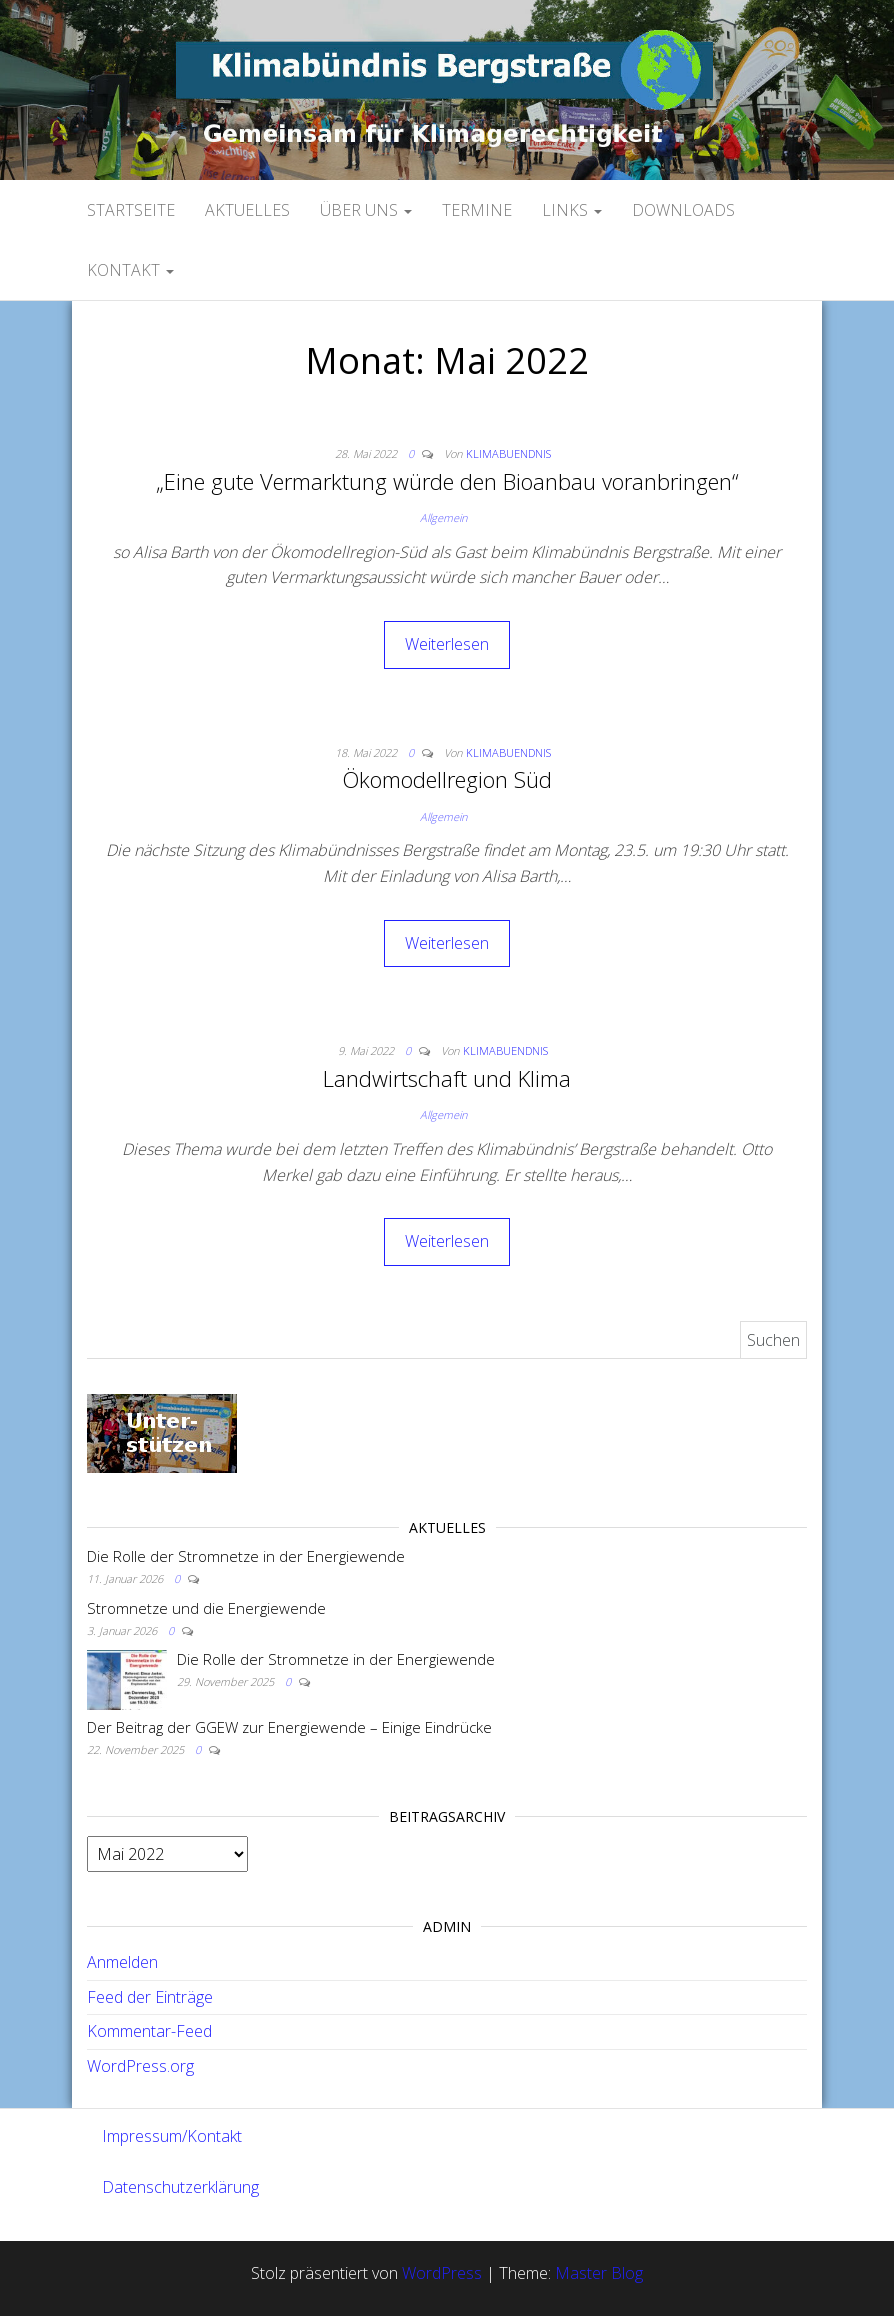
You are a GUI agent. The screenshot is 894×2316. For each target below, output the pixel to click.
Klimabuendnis (508, 453)
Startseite (131, 210)
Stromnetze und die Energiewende (206, 1608)
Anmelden (122, 1962)
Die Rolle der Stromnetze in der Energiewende (246, 1556)
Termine (477, 210)
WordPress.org (140, 2066)
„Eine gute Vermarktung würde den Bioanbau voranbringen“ (447, 481)
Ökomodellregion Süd (447, 779)
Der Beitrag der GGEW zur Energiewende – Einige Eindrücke (289, 1727)
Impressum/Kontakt (172, 2136)
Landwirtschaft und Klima (447, 1078)
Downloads (683, 210)
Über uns (366, 210)
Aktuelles (247, 210)
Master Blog (599, 2273)
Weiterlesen (447, 644)
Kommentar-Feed (149, 2031)
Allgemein (443, 517)
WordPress (442, 2273)
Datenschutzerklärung (180, 2187)
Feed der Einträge (150, 1997)
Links (572, 210)
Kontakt (130, 270)
